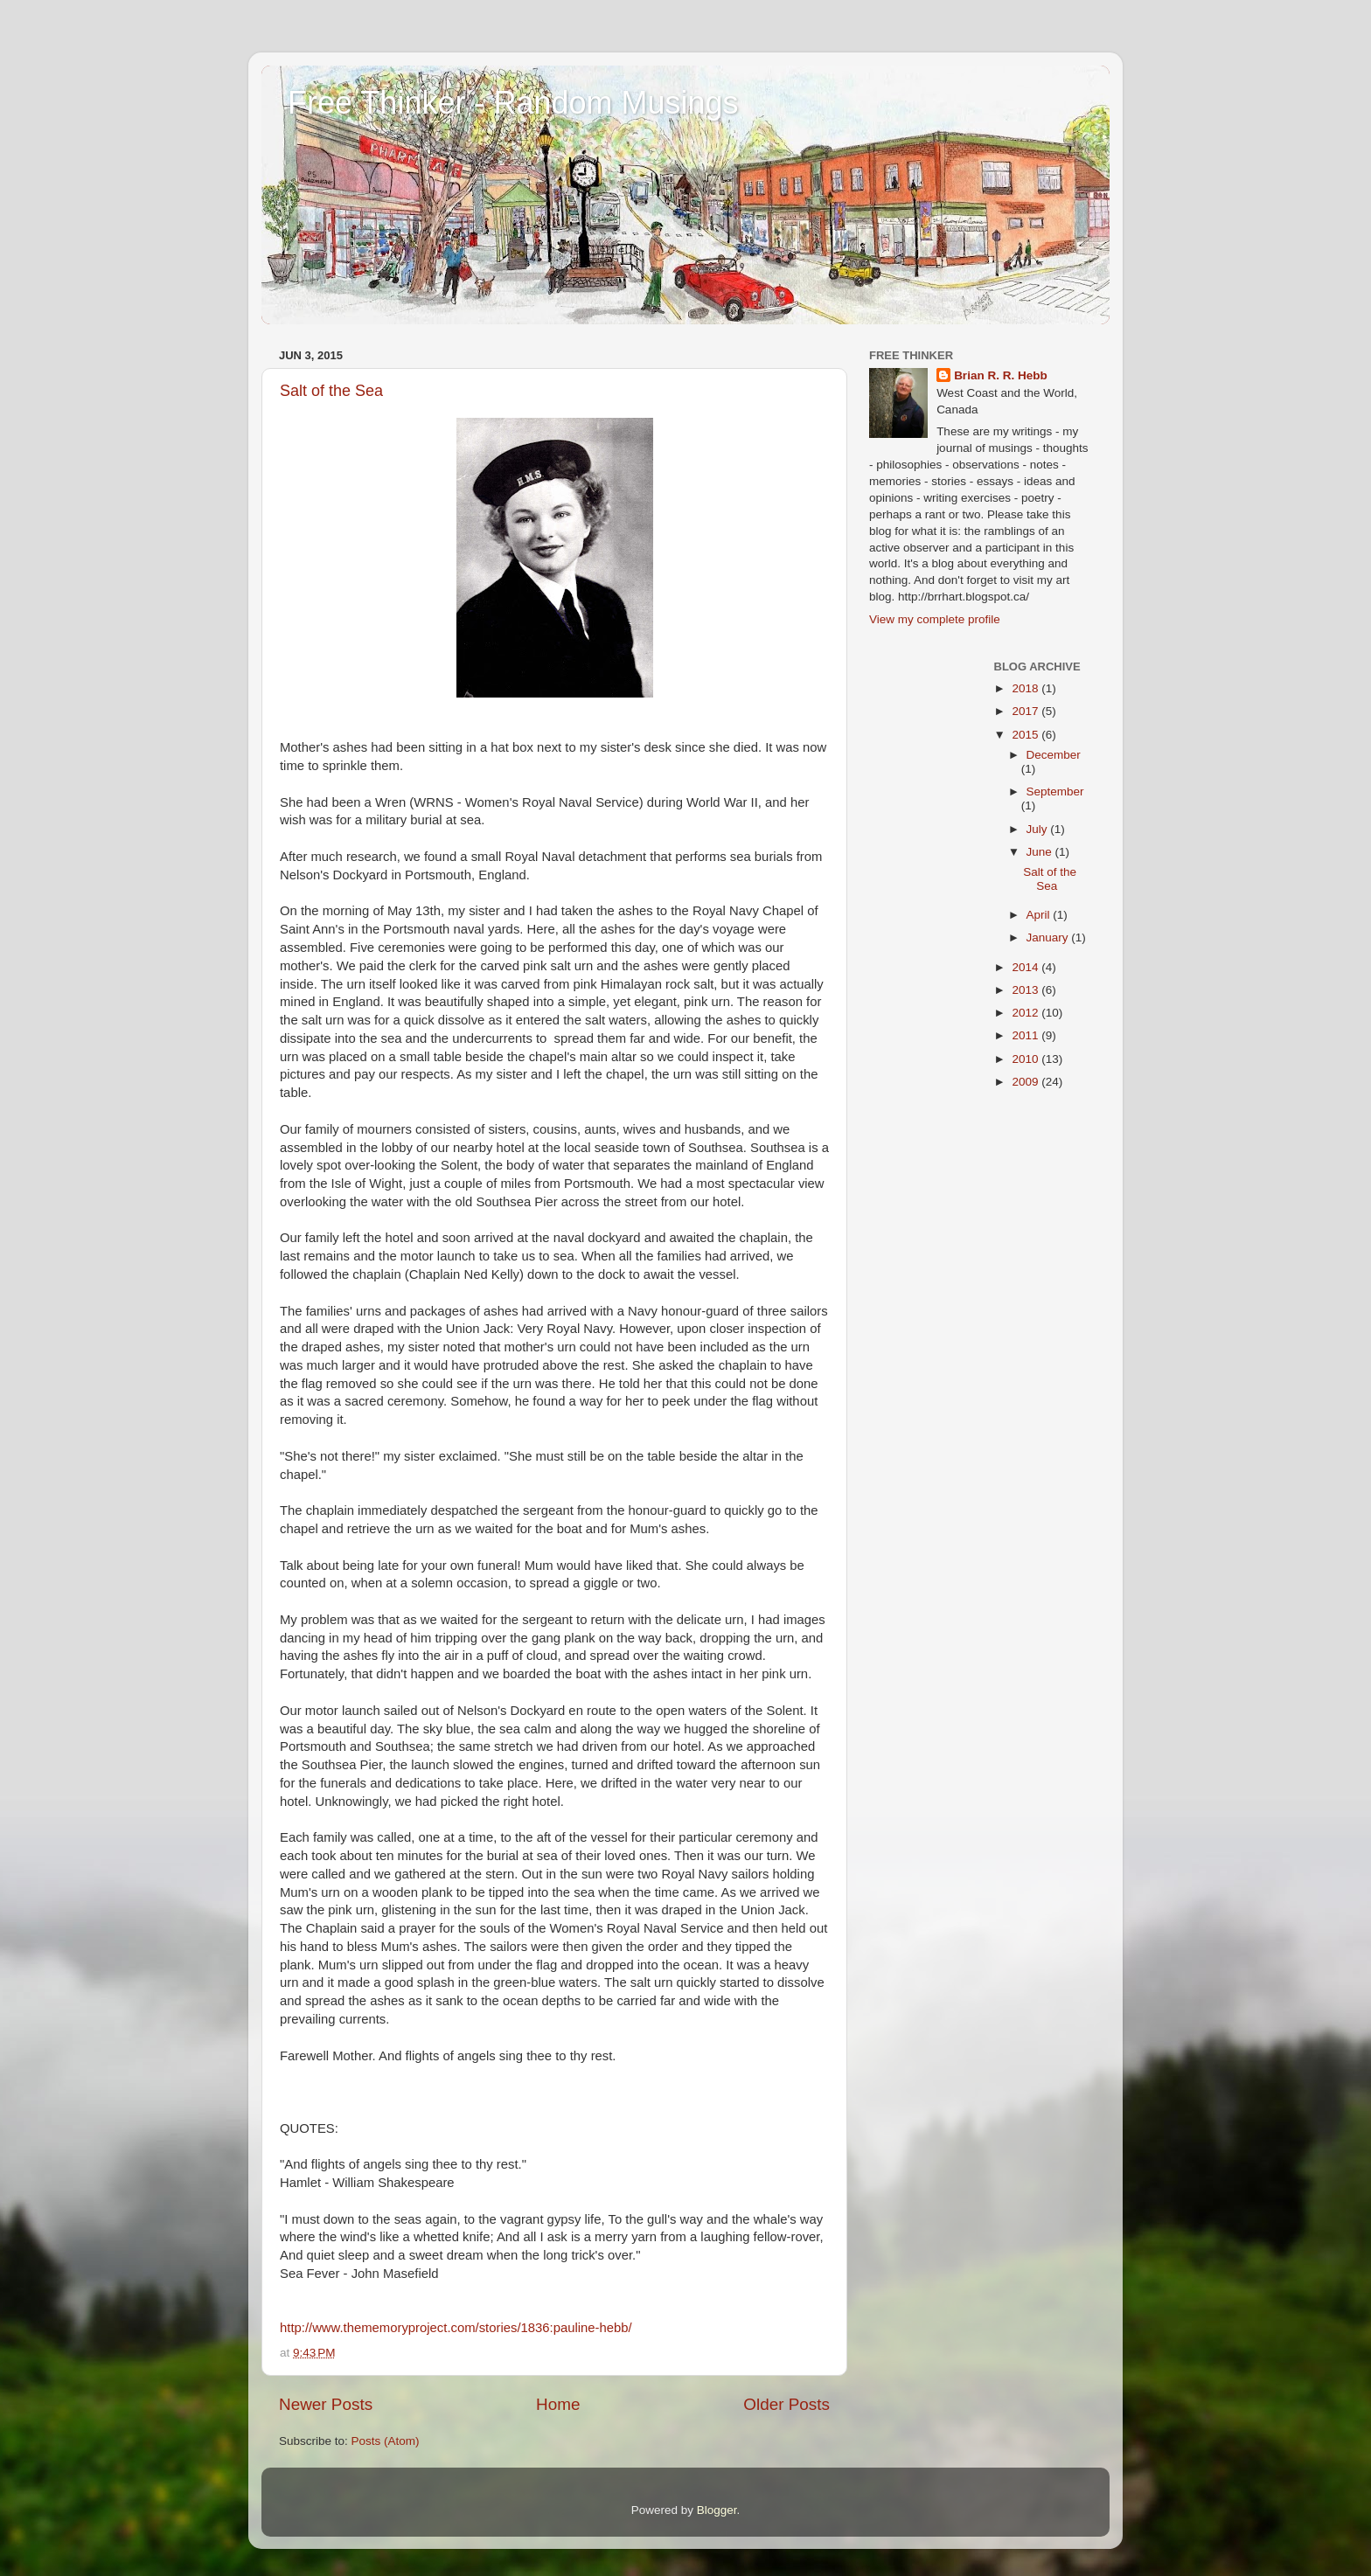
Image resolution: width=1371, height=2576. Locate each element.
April (1040, 914)
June (1041, 851)
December (1054, 754)
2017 (1026, 711)
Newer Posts (325, 2404)
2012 (1026, 1012)
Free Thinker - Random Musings (513, 103)
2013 (1026, 989)
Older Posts (786, 2404)
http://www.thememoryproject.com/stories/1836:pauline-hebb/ (456, 2328)
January (1049, 937)
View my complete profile (934, 619)
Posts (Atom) (385, 2441)
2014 (1026, 967)
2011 (1026, 1035)
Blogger (717, 2510)
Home (558, 2404)
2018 (1026, 688)
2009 (1026, 1081)
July (1039, 829)
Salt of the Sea (331, 390)
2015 (1026, 734)
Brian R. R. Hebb (1000, 375)
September (1055, 791)
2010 (1026, 1059)
